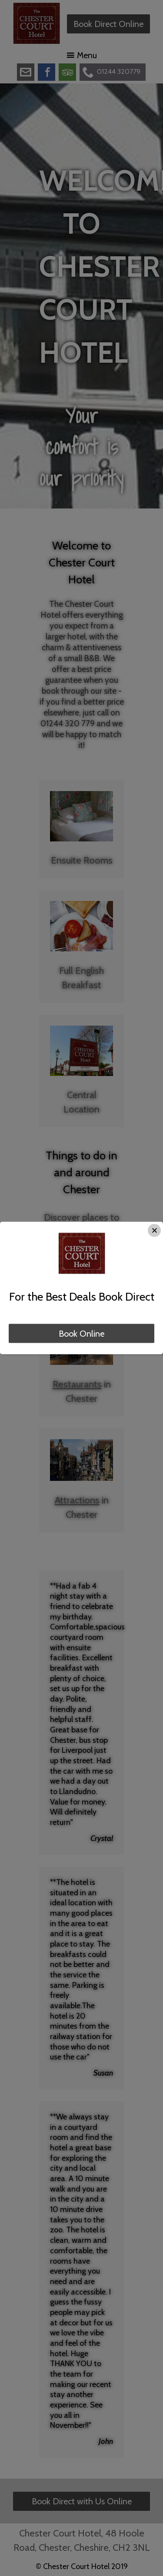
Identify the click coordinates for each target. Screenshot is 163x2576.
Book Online (81, 1333)
